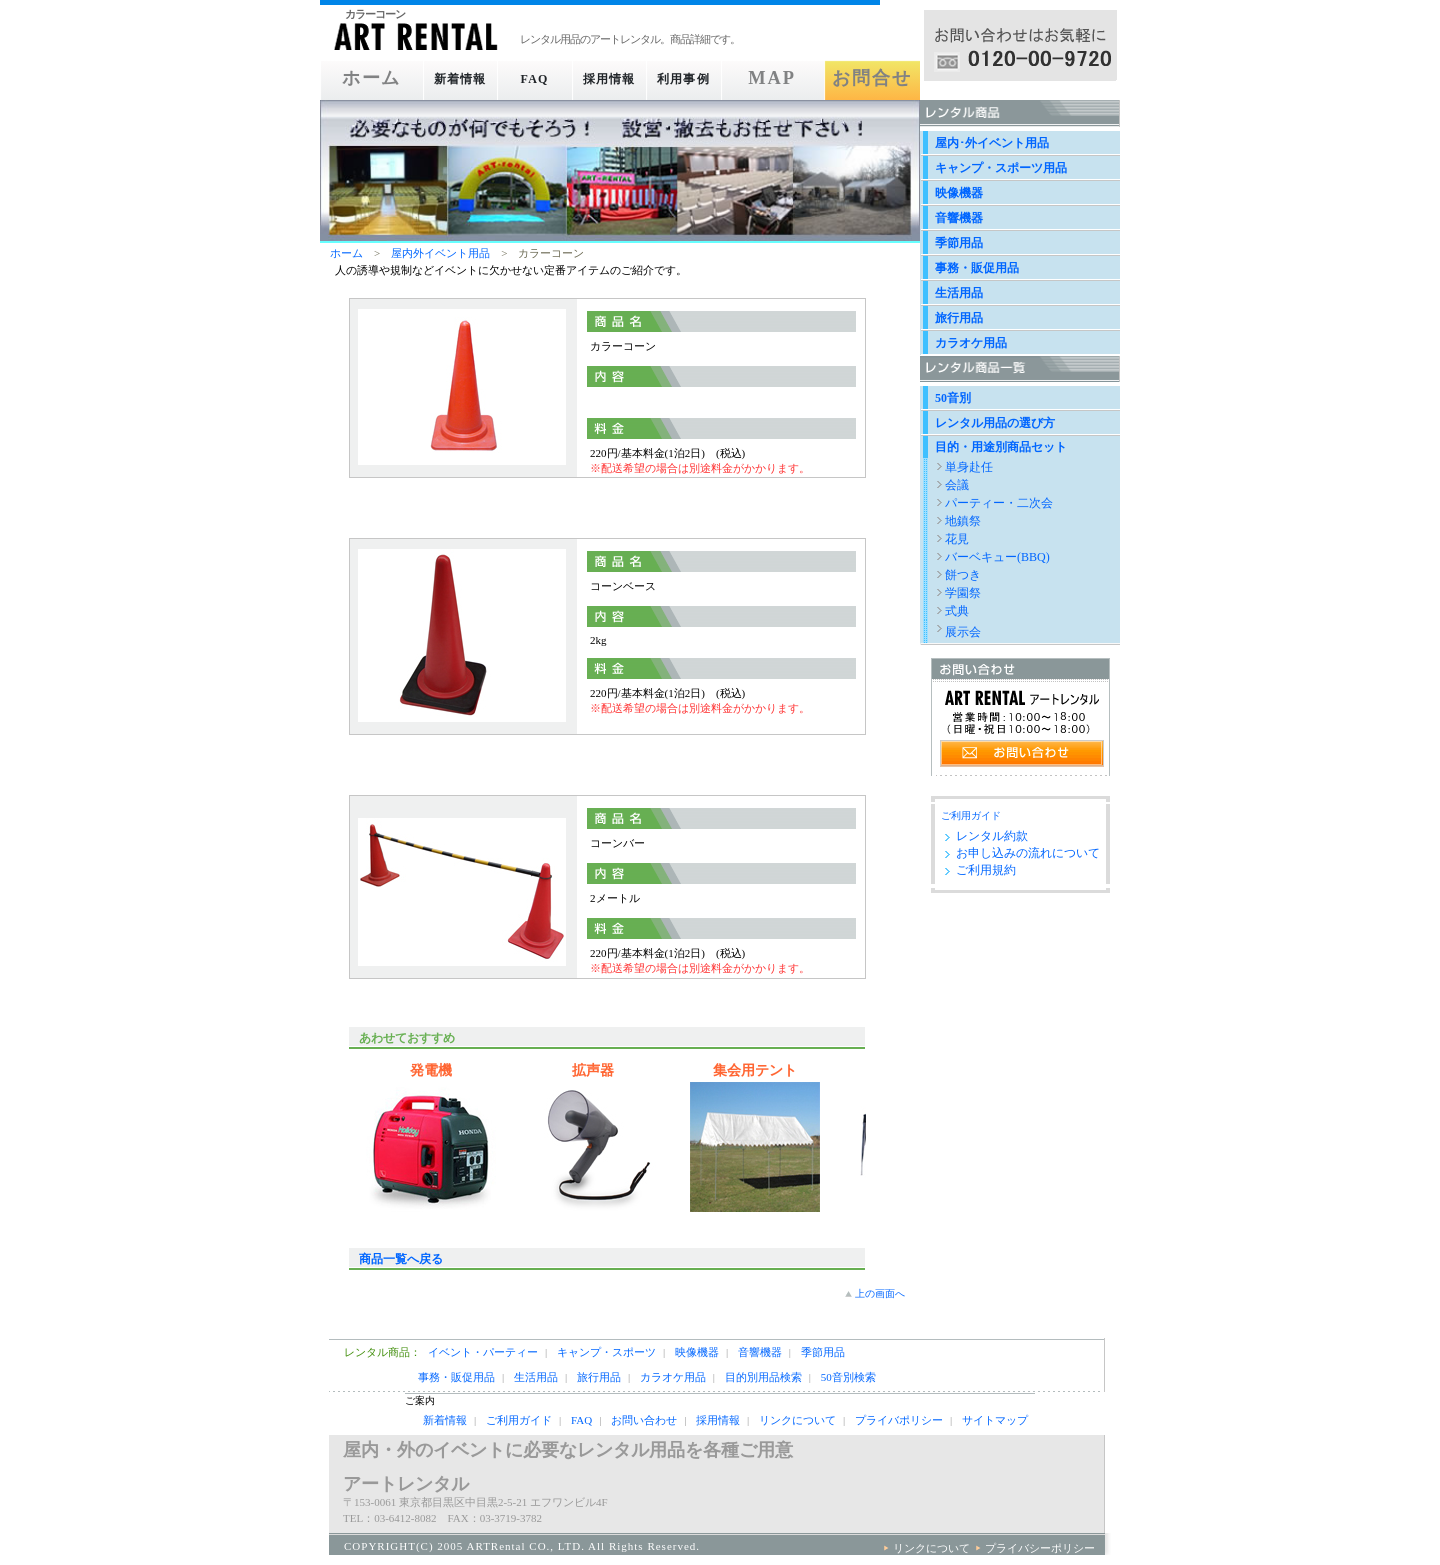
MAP (791, 79)
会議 (957, 485)
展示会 (963, 632)
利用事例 (705, 79)
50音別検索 (848, 1377)
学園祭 (963, 593)
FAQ (534, 79)
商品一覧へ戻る (401, 1259)
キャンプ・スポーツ (606, 1352)
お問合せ (877, 79)
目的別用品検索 (763, 1377)
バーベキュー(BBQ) (997, 557)
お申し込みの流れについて (1028, 853)
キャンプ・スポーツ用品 (1001, 168)
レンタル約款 (992, 836)
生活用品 (959, 293)
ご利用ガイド (971, 815)
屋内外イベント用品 (440, 253)
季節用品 (959, 243)
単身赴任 (969, 467)
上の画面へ (880, 1293)
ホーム (363, 79)
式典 (957, 611)
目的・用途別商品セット (1001, 447)
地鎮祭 (963, 521)
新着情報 (448, 79)
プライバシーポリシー (1040, 1548)
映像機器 (959, 193)
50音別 (953, 398)
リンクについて (797, 1420)
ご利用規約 (986, 870)
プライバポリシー (899, 1420)
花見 (957, 539)
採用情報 (620, 79)
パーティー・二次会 (999, 503)
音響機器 (959, 218)
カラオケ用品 (971, 343)
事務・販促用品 (977, 268)
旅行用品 (959, 318)
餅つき (963, 575)
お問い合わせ (644, 1420)
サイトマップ (995, 1420)
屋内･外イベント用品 (992, 143)
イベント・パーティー (483, 1352)
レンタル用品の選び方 (995, 423)
